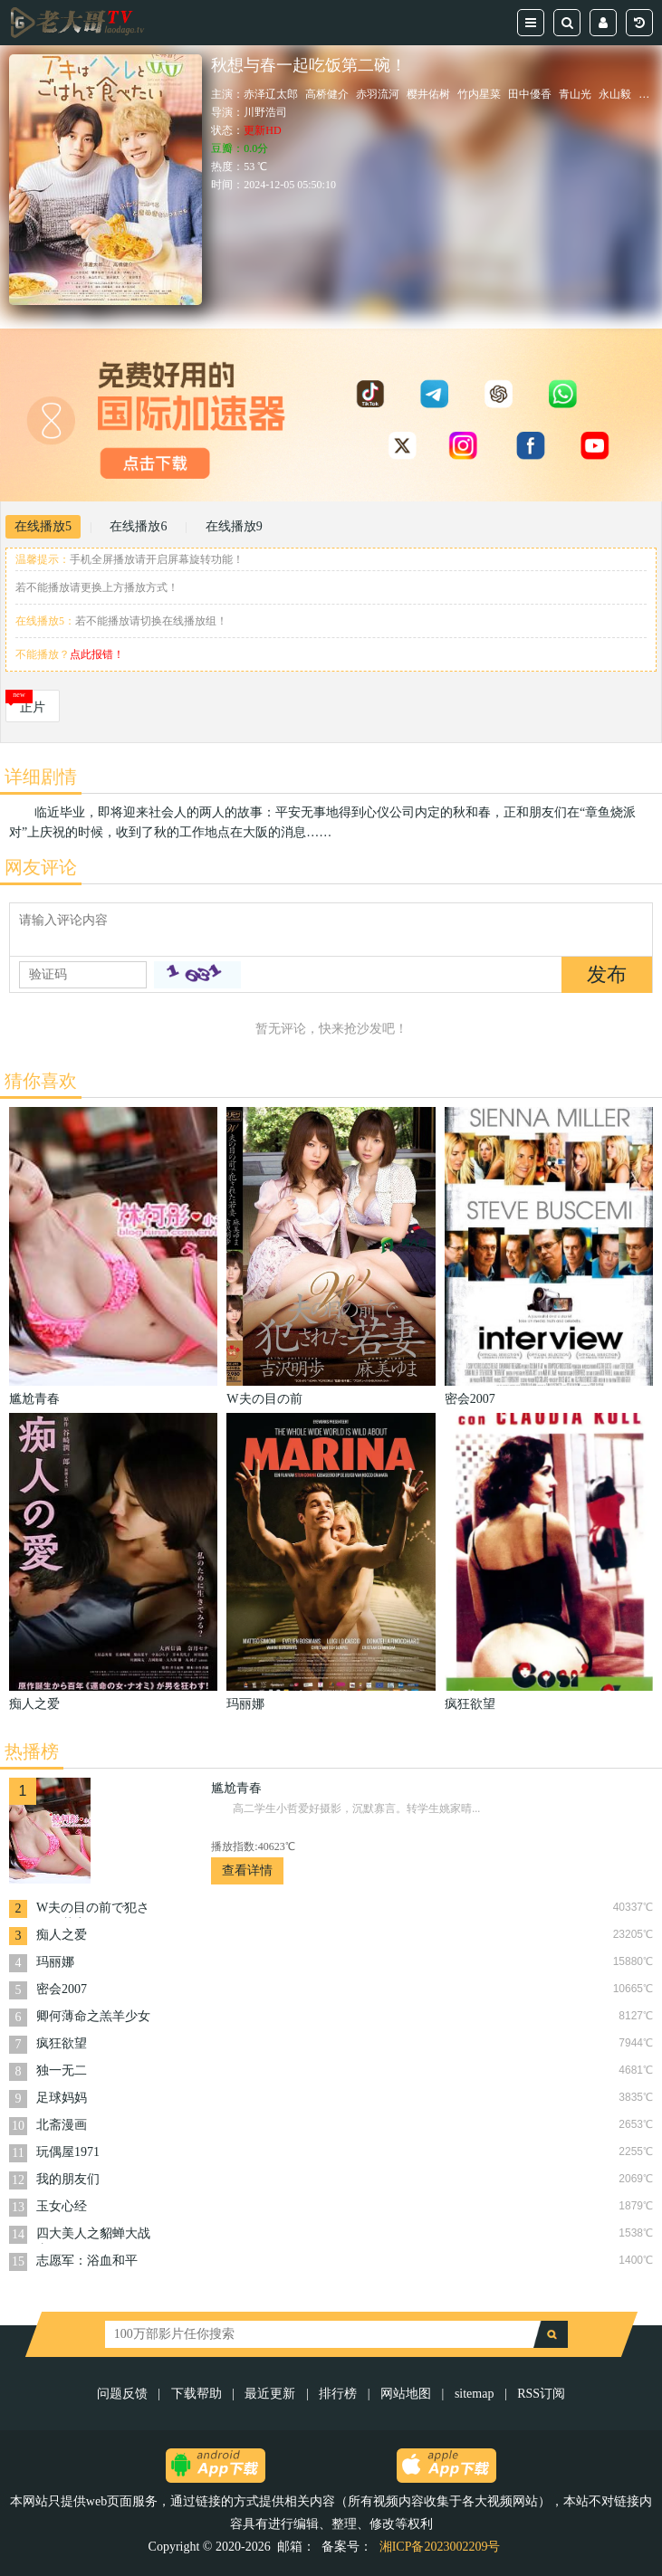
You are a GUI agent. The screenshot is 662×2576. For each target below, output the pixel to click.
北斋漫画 (61, 2125)
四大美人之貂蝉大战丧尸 (93, 2235)
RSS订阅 (541, 2393)
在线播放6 (138, 526)
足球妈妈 (61, 2097)
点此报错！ (97, 654)
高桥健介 (327, 94)
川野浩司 (265, 112)
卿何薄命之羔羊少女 (93, 2016)
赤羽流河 (377, 94)
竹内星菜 (479, 94)
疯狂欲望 (61, 2043)
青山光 (575, 94)
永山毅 (615, 94)
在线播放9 (234, 526)
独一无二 (61, 2070)
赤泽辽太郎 (271, 94)
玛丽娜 (55, 1962)
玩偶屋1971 (68, 2152)
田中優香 (530, 94)
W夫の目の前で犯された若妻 (92, 1909)
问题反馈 (124, 2393)
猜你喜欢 (41, 1081)
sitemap (474, 2393)
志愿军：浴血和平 (87, 2260)
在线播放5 (43, 526)
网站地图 (405, 2393)
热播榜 (32, 1751)
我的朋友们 (68, 2179)
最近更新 (270, 2393)
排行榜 (338, 2393)
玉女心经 (61, 2206)
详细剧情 (41, 777)
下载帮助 (196, 2393)
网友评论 (41, 867)
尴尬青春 (236, 1788)
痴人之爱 (61, 1935)
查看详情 (247, 1870)
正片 (32, 707)
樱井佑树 (428, 94)
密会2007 (61, 1989)
